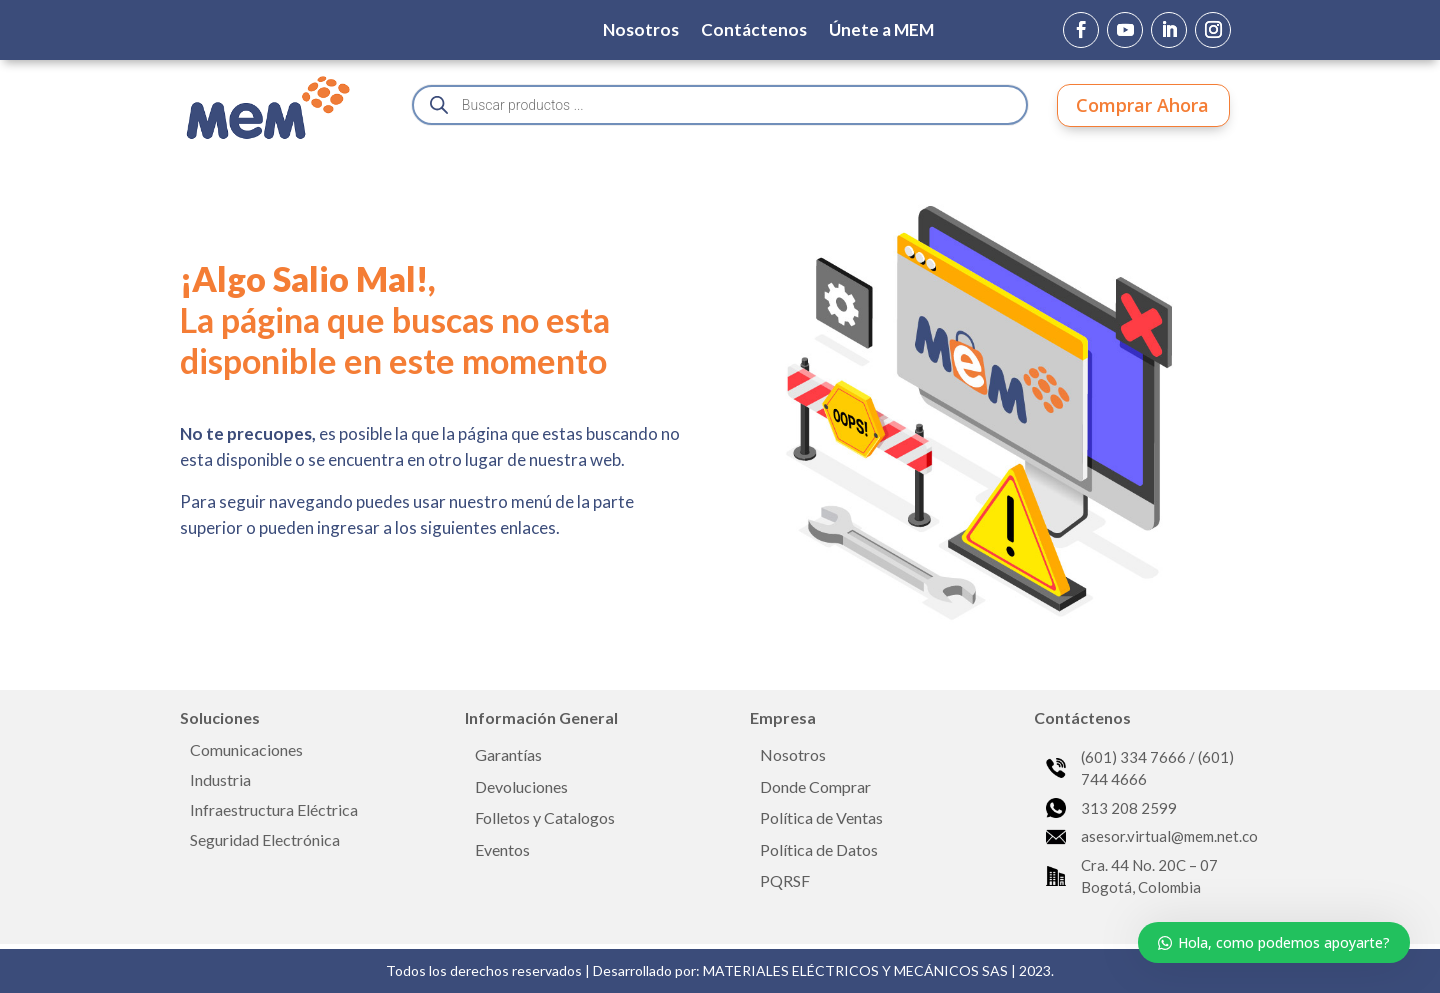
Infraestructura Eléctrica (274, 811)
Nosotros (641, 31)
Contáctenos (754, 31)
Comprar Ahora (1142, 105)
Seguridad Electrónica (265, 841)
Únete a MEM (881, 31)
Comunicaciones (246, 751)
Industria (220, 781)
